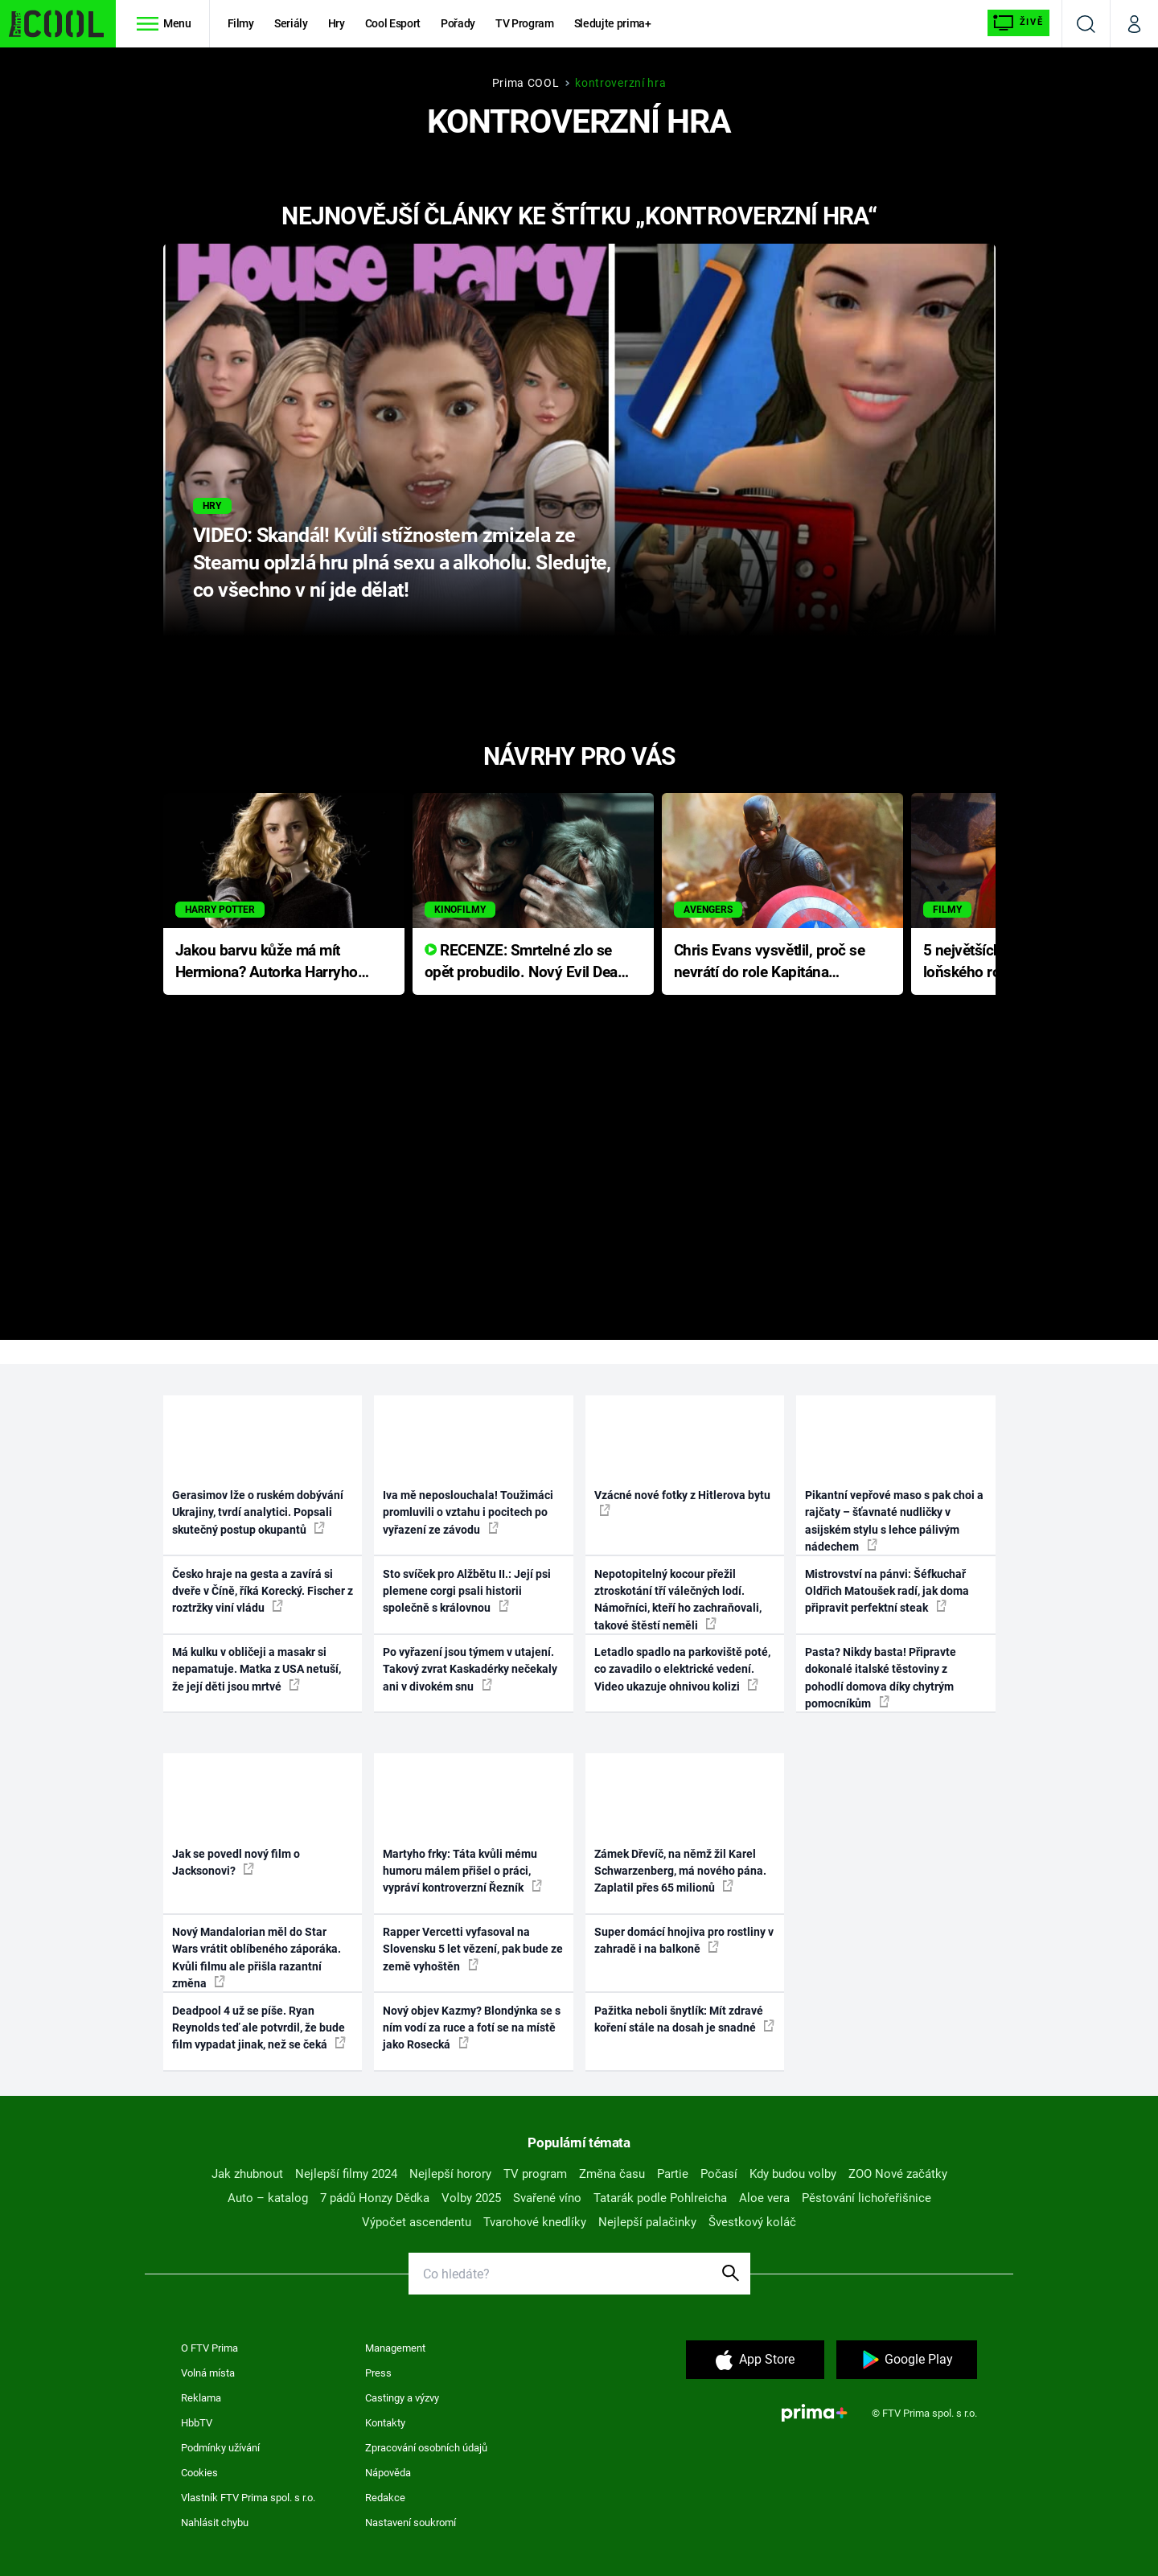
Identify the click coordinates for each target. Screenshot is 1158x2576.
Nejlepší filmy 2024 (346, 2174)
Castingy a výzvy (402, 2398)
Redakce (385, 2498)
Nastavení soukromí (410, 2522)
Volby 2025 (471, 2198)
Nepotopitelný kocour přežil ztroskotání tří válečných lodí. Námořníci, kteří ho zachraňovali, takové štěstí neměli (678, 1599)
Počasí (718, 2174)
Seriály (291, 23)
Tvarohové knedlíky (534, 2222)
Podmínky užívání (220, 2448)
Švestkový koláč (752, 2222)
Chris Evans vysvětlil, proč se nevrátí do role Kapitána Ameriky (769, 962)
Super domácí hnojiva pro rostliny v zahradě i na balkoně (684, 1940)
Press (378, 2373)
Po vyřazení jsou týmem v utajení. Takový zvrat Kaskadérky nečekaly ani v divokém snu (470, 1669)
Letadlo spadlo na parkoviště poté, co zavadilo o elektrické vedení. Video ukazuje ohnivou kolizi (682, 1669)
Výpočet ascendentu (416, 2222)
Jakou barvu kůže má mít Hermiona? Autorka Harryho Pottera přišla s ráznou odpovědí (266, 962)
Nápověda (388, 2473)
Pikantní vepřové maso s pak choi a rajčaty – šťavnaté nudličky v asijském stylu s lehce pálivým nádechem (894, 1521)
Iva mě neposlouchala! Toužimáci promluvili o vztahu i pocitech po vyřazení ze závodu (468, 1512)
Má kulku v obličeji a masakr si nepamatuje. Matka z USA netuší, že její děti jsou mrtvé (256, 1669)
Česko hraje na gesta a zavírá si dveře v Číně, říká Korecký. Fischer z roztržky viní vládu (262, 1591)
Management (395, 2348)
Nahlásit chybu (214, 2522)
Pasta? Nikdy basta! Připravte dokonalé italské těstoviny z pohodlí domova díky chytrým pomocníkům (880, 1677)
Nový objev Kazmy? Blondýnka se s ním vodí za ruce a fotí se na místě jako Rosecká (472, 2028)
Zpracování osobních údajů (426, 2448)
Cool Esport (393, 23)
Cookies (199, 2473)
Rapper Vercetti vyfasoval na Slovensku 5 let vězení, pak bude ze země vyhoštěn (473, 1949)
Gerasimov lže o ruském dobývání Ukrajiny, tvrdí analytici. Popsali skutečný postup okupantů (257, 1512)
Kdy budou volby (792, 2174)
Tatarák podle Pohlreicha (660, 2198)
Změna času (612, 2174)
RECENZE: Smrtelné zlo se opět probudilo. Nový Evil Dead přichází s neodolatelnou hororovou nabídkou (525, 962)
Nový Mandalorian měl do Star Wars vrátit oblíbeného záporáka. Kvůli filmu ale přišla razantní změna (256, 1957)
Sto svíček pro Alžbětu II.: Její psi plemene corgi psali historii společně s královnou (467, 1591)
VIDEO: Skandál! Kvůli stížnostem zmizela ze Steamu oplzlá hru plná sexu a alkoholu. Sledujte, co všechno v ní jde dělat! (402, 563)
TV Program (524, 23)
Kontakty (385, 2423)
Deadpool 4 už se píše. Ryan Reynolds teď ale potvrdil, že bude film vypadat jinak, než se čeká (259, 2028)
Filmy (241, 23)
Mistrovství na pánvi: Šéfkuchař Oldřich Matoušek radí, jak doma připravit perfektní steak (887, 1591)
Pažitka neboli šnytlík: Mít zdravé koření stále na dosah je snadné (684, 2019)
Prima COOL (526, 82)
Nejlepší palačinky (647, 2222)
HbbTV (196, 2423)
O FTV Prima (209, 2348)
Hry (336, 23)
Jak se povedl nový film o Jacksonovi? (236, 1862)
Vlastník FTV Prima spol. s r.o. (248, 2498)
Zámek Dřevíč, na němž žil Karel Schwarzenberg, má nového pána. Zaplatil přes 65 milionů (680, 1871)
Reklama (201, 2398)
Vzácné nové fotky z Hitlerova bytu (682, 1502)
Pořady (458, 23)
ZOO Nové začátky (897, 2174)
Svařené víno (547, 2198)
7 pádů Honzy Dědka (374, 2198)
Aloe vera (764, 2198)
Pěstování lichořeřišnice (866, 2198)
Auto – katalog (268, 2198)
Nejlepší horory (450, 2174)
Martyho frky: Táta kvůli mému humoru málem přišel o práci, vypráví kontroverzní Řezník (462, 1871)
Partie (672, 2174)
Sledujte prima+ (612, 23)
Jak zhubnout (247, 2174)
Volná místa (208, 2373)
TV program (535, 2174)
